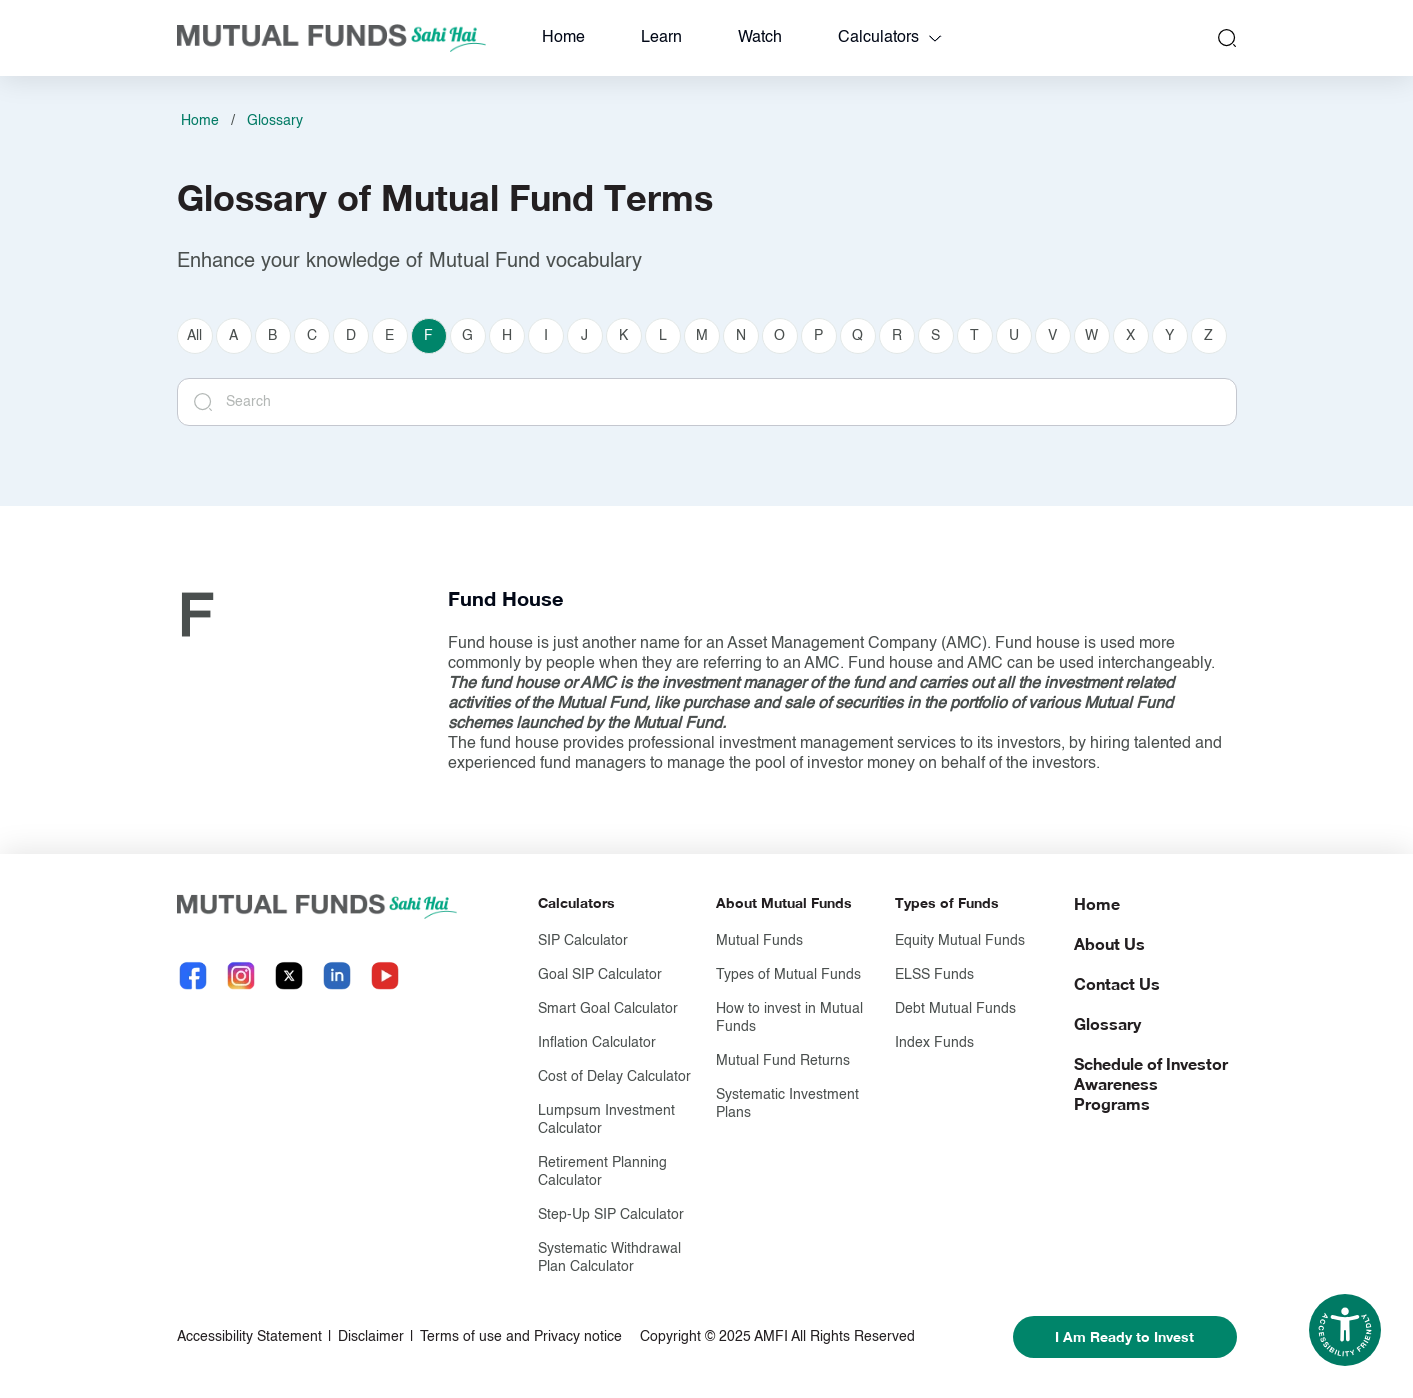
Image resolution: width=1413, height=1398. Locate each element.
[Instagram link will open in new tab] (241, 975)
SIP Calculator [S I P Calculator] (583, 941)
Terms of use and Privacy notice (521, 1337)
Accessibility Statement (249, 1337)
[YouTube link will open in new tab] (385, 975)
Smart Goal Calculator (608, 1009)
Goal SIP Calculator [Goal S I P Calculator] (600, 975)
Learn (661, 38)
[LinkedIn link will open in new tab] (337, 975)
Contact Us (1117, 983)
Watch (760, 38)
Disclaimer (371, 1337)
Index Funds (934, 1043)
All (194, 336)
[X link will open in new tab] (289, 975)
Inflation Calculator (597, 1043)
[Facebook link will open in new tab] (193, 975)
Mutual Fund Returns (783, 1061)
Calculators (878, 38)
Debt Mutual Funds (955, 1009)
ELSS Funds (934, 975)
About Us (1109, 943)
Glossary (275, 121)
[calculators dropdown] (935, 38)
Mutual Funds (759, 941)
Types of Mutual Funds (788, 975)
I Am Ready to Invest (1124, 1336)
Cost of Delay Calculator (614, 1077)
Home (563, 38)
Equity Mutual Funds (960, 941)
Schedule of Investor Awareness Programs (1151, 1083)
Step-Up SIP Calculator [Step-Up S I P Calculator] (611, 1215)
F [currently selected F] (428, 336)
